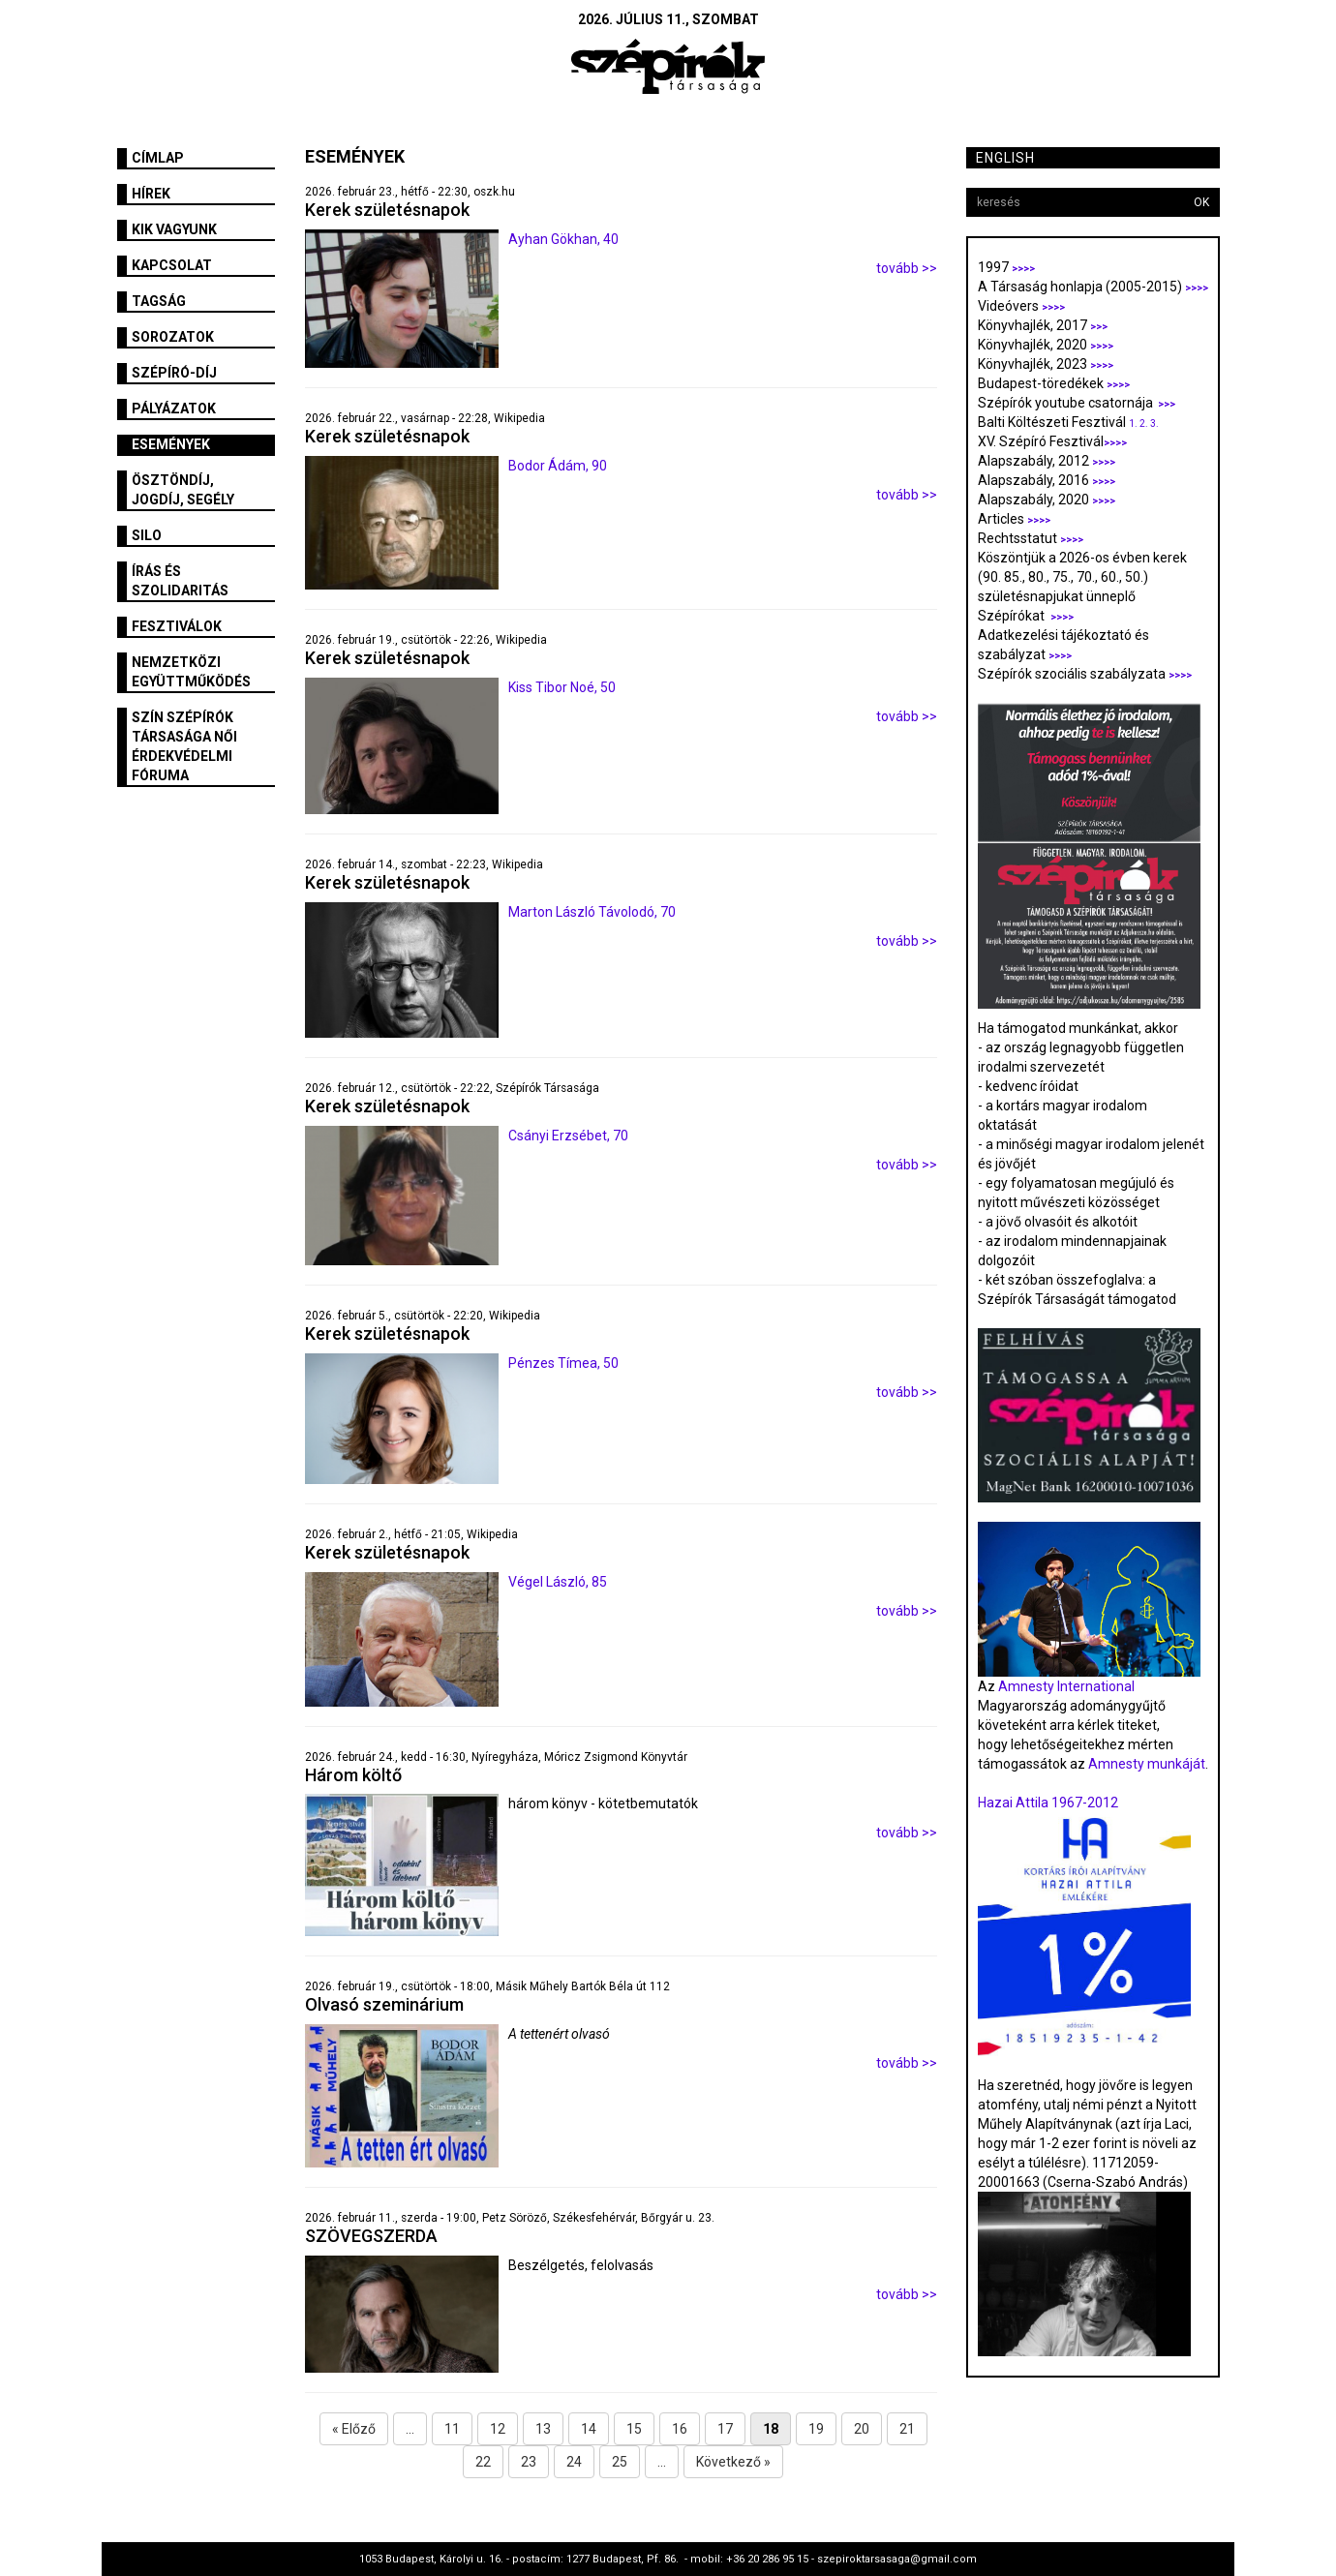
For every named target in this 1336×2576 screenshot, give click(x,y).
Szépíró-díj (174, 372)
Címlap (158, 158)
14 (588, 2429)
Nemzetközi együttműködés (191, 671)
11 (452, 2429)
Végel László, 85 (557, 1582)
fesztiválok (177, 626)
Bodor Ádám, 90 (557, 465)
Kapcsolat (172, 265)
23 (528, 2462)
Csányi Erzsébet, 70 (568, 1135)
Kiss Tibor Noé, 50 (562, 687)
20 (861, 2429)
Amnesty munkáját (1145, 1764)
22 (483, 2462)
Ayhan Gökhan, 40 (563, 239)
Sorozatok (173, 337)
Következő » (733, 2462)
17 (725, 2429)
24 (574, 2462)
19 (816, 2429)
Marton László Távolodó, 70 (592, 912)
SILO (147, 535)
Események (171, 444)
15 (634, 2429)
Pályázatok (174, 408)
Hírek (151, 193)
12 (497, 2429)
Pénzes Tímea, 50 (563, 1363)
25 (619, 2462)
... (410, 2429)
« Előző (354, 2429)
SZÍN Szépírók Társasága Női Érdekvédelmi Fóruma (184, 746)
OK (1201, 202)
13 (543, 2429)
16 (679, 2429)
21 (907, 2429)
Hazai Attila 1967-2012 (1048, 1802)
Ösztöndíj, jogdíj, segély (183, 489)
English (1005, 158)
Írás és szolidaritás (180, 580)
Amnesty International (1066, 1686)
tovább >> (906, 268)
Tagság (159, 301)
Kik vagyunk (174, 229)
